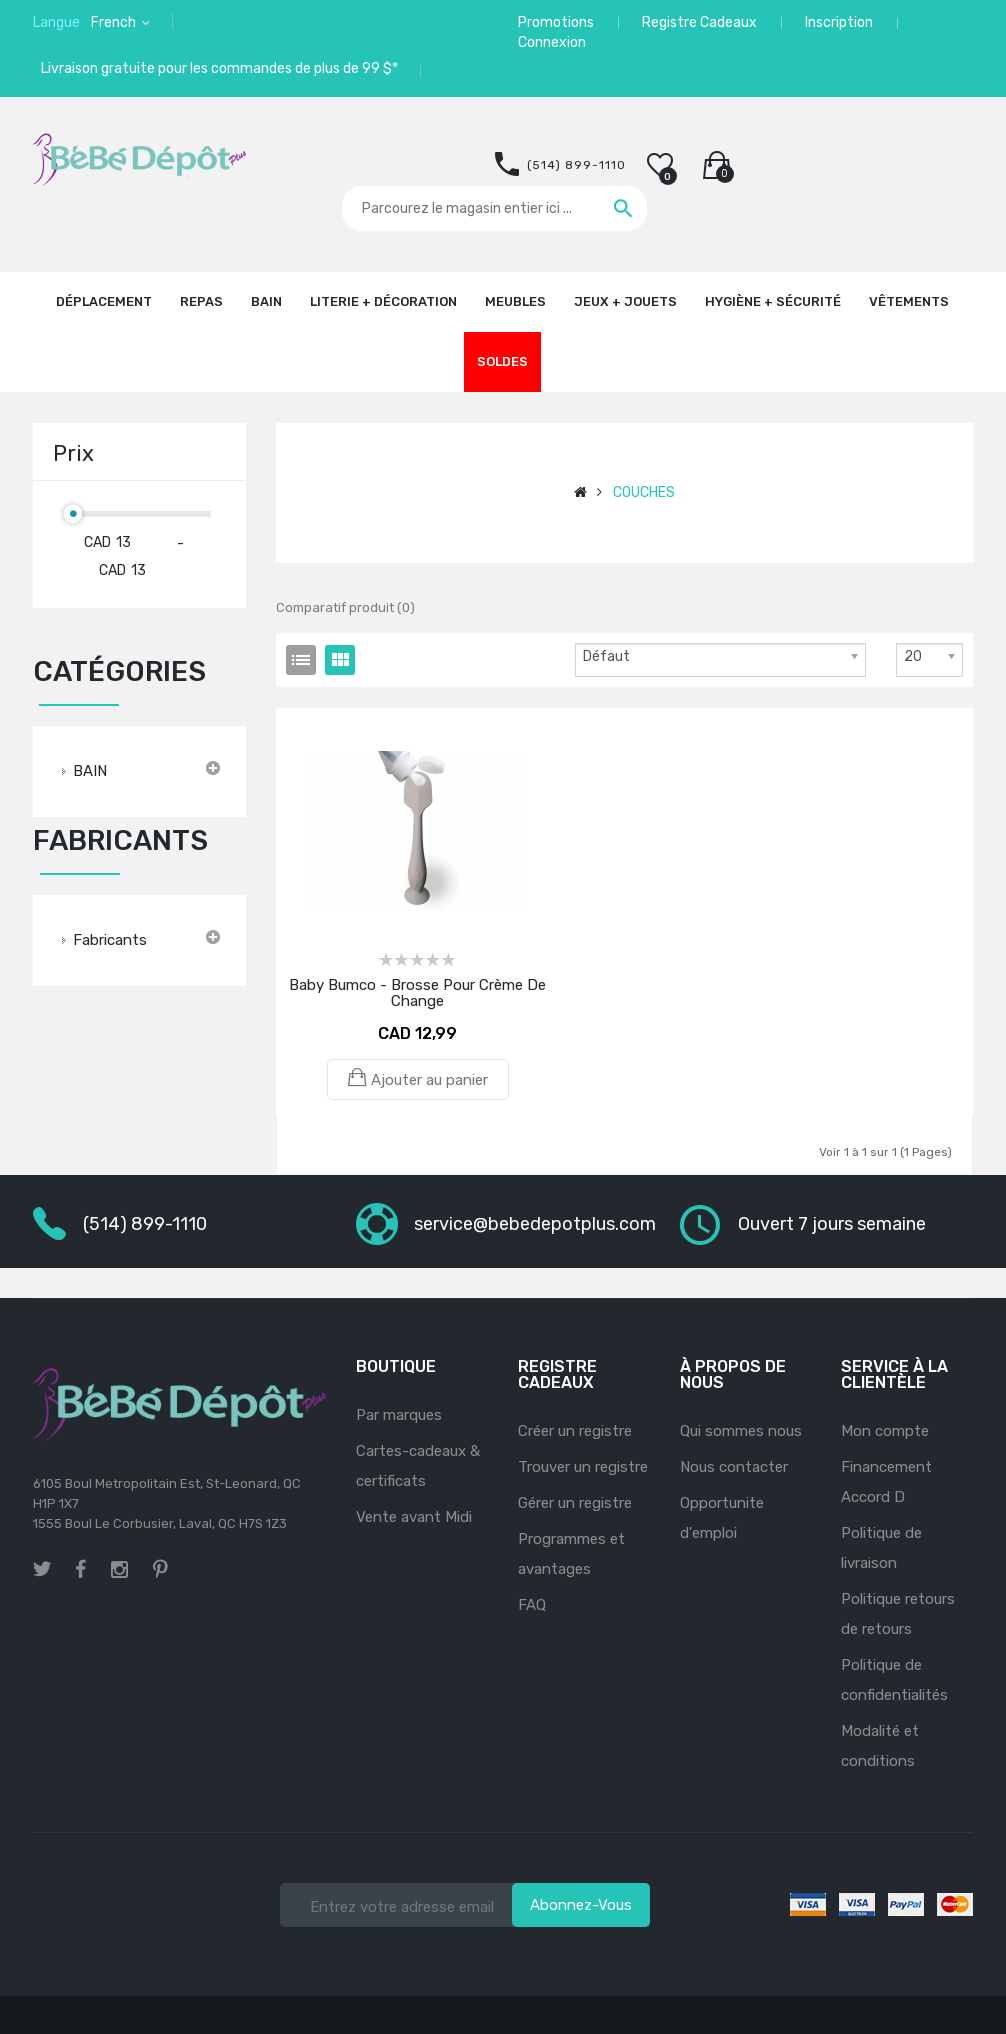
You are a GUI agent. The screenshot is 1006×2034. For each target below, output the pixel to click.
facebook (81, 1569)
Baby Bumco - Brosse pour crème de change (417, 993)
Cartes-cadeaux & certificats (418, 1466)
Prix (73, 453)
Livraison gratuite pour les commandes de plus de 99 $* (219, 68)
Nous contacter (734, 1467)
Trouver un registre (583, 1467)
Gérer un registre (575, 1503)
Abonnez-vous (581, 1905)
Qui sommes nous (741, 1431)
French (115, 22)
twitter (42, 1569)
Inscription (839, 22)
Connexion (552, 42)
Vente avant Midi (414, 1517)
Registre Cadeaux (699, 22)
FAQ (532, 1605)
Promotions (556, 22)
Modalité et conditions (880, 1746)
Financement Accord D (886, 1482)
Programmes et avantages (571, 1554)
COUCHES (644, 492)
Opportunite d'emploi (722, 1518)
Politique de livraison (881, 1548)
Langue (56, 22)
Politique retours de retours (898, 1614)
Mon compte (885, 1431)
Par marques (399, 1415)
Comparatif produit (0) (345, 607)
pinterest (160, 1569)
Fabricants (110, 940)
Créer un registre (575, 1431)
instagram (119, 1567)
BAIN (90, 771)
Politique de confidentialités (894, 1680)
